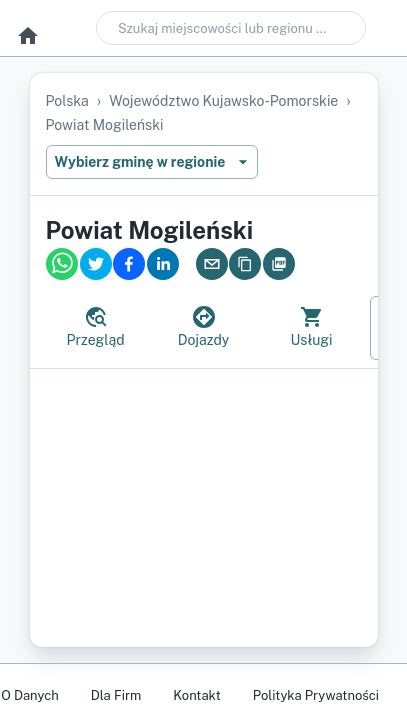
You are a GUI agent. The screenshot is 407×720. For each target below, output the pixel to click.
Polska (67, 101)
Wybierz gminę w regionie (152, 162)
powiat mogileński (105, 125)
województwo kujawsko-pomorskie (223, 101)
